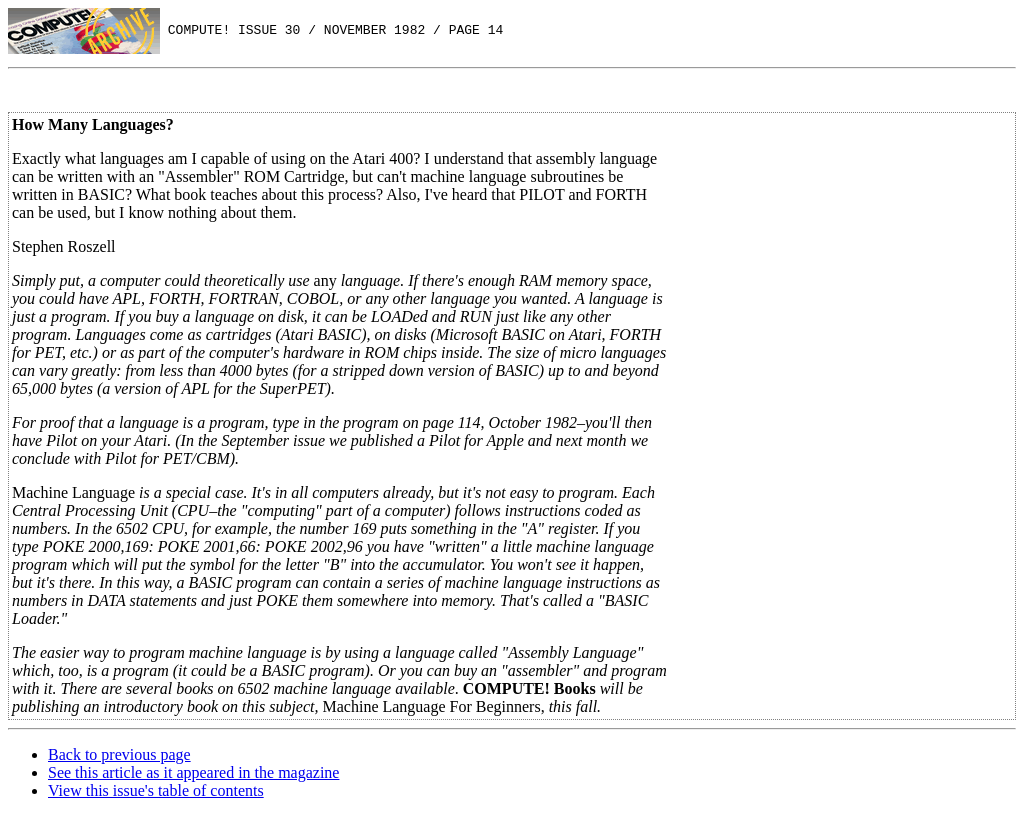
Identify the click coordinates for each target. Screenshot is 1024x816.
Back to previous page (119, 754)
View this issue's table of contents (156, 790)
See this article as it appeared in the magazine (193, 772)
